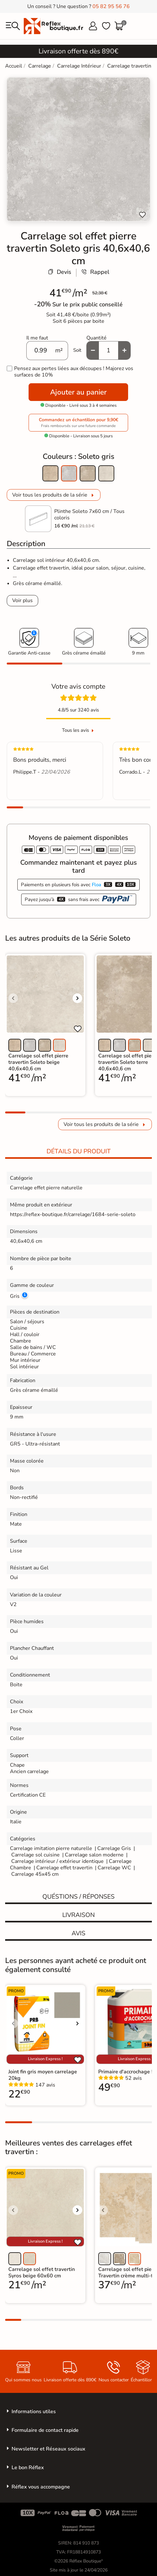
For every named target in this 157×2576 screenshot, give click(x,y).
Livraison (78, 1915)
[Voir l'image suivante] (77, 998)
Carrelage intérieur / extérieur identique (57, 1861)
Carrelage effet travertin (64, 1867)
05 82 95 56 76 (111, 6)
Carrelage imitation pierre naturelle (51, 1848)
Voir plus (22, 600)
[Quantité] (108, 350)
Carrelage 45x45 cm (35, 1874)
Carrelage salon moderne (94, 1854)
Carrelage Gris (114, 1848)
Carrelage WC (114, 1867)
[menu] (13, 26)
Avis (78, 1933)
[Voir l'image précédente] (13, 998)
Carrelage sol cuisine (36, 1854)
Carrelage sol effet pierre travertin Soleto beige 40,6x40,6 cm (38, 1062)
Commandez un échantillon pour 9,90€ (78, 423)
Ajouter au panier (78, 392)
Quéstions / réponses (78, 1896)
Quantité (96, 338)
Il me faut (37, 338)
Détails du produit (79, 1151)
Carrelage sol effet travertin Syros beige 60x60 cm (41, 2272)
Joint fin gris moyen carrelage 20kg (42, 2075)
